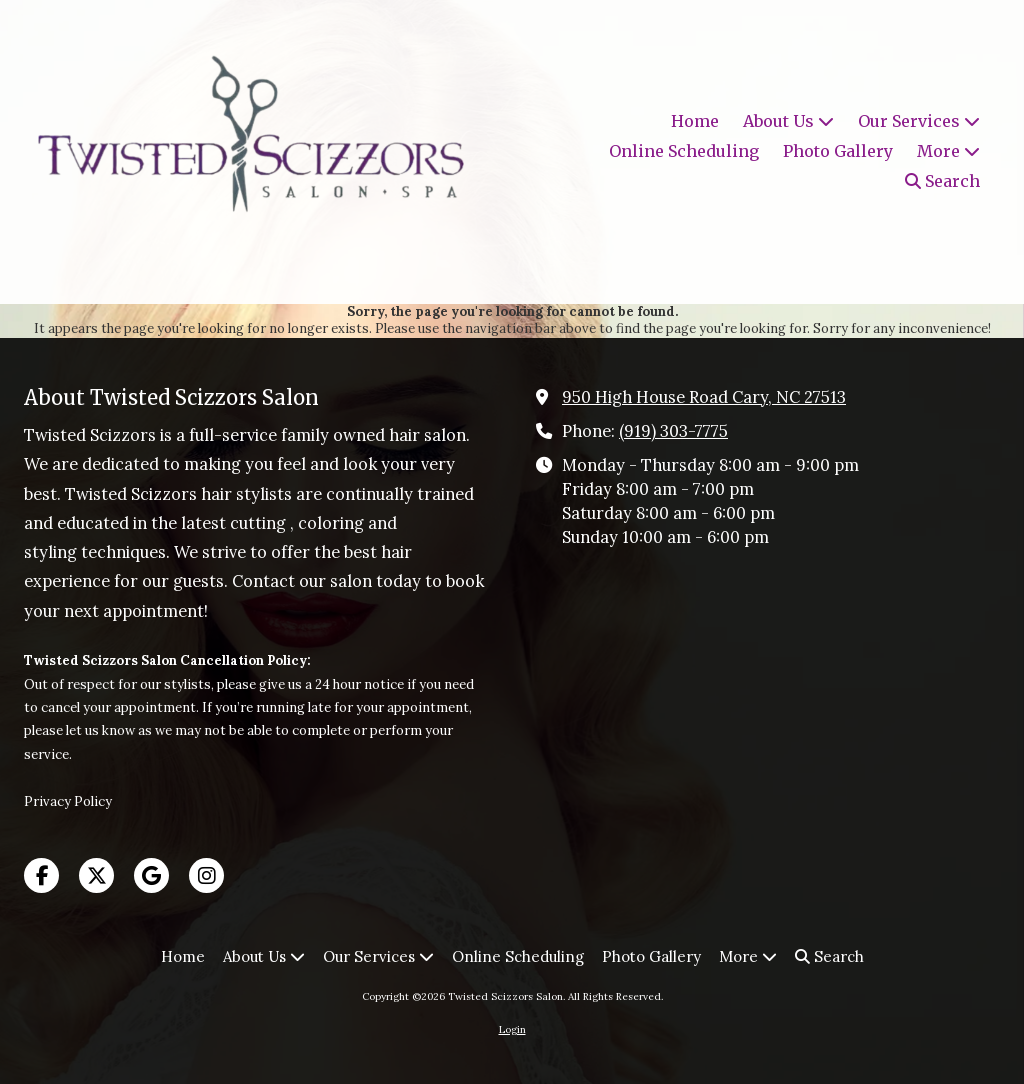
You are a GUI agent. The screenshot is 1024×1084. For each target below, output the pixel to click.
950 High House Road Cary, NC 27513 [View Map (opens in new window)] (704, 397)
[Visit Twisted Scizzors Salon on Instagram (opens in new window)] (206, 875)
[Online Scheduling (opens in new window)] (684, 152)
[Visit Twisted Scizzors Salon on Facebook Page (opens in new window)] (41, 875)
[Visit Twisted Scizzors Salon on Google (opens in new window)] (151, 875)
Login (512, 1029)
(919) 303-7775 (673, 431)
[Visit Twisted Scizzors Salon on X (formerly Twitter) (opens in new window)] (96, 875)
